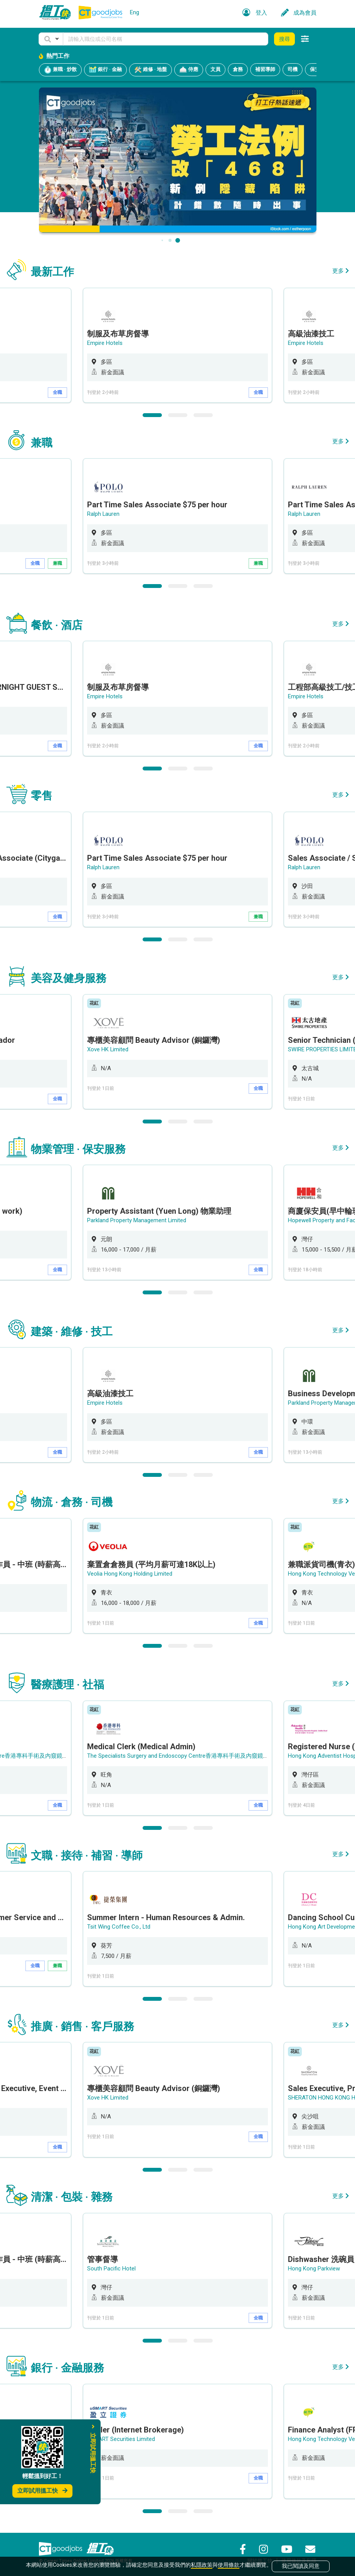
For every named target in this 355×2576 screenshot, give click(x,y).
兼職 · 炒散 (60, 70)
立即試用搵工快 (42, 2490)
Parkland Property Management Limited (137, 1218)
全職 (57, 392)
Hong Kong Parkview (314, 2265)
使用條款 (228, 2565)
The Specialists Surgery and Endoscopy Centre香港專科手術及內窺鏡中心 (181, 1753)
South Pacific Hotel (111, 2265)
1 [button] (152, 415)
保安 (315, 69)
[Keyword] (165, 39)
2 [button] (177, 415)
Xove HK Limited (108, 1048)
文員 (215, 69)
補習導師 (265, 69)
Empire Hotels (105, 343)
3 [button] (203, 415)
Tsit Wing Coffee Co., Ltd (119, 1924)
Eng (134, 12)
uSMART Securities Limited (121, 2435)
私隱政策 (201, 2565)
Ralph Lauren (103, 513)
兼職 (57, 563)
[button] (51, 39)
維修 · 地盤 (150, 70)
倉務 (238, 69)
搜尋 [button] (284, 39)
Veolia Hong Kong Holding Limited (130, 1571)
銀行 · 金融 (105, 70)
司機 (293, 69)
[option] (177, 345)
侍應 (188, 70)
